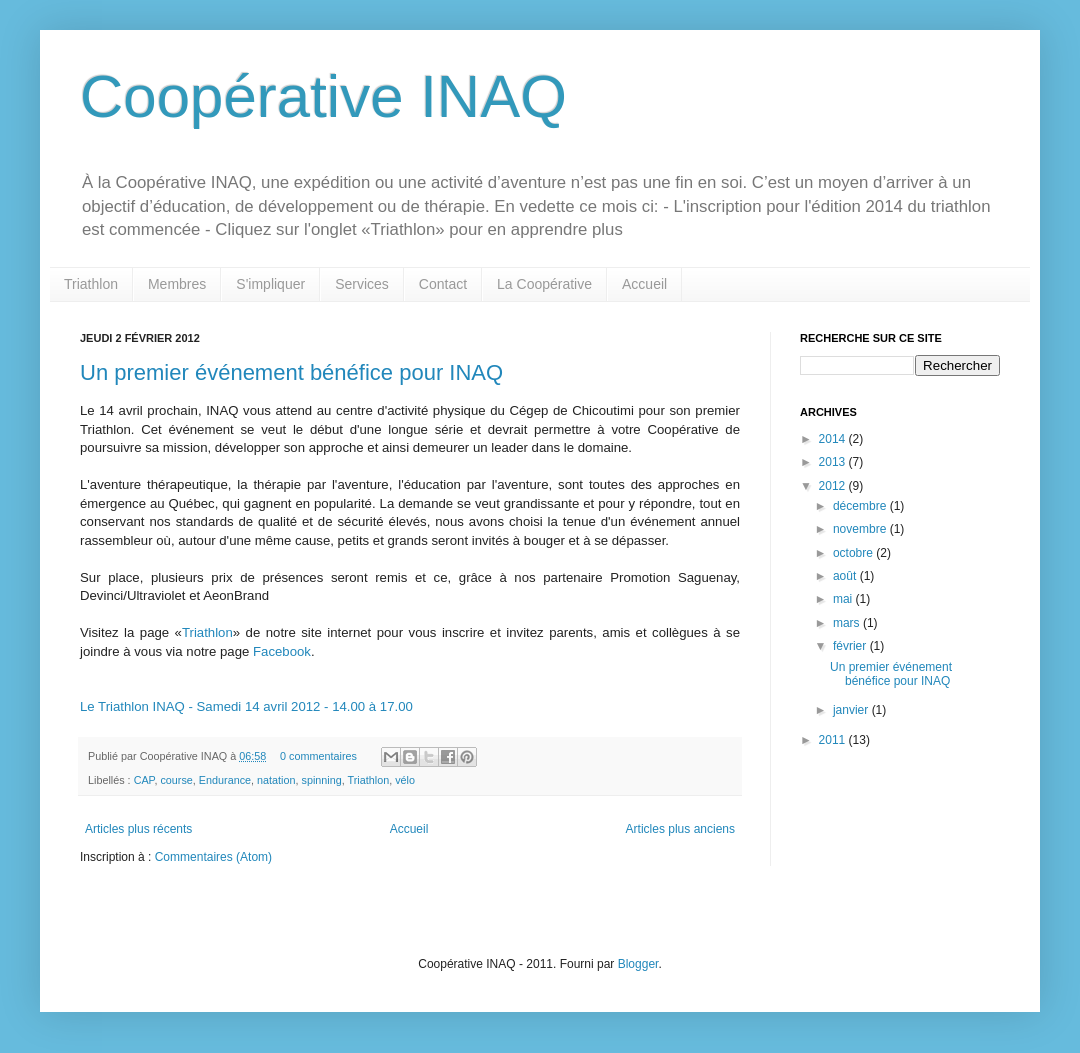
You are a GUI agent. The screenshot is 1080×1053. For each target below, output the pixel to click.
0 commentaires (318, 756)
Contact (443, 284)
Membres (177, 284)
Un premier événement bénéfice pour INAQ (291, 372)
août (846, 576)
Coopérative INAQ (323, 96)
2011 (834, 740)
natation (276, 780)
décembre (861, 506)
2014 (834, 439)
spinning (322, 780)
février (851, 646)
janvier (852, 710)
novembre (861, 529)
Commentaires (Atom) (213, 857)
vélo (405, 780)
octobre (854, 553)
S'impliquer (270, 284)
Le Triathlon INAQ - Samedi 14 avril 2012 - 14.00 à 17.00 (246, 706)
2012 (834, 486)
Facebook (282, 651)
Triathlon (91, 284)
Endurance (225, 780)
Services (362, 284)
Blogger (638, 964)
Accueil (644, 284)
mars (848, 623)
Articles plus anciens (680, 829)
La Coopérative (544, 284)
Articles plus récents (138, 829)
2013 (834, 462)
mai (844, 599)
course (176, 780)
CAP (144, 780)
